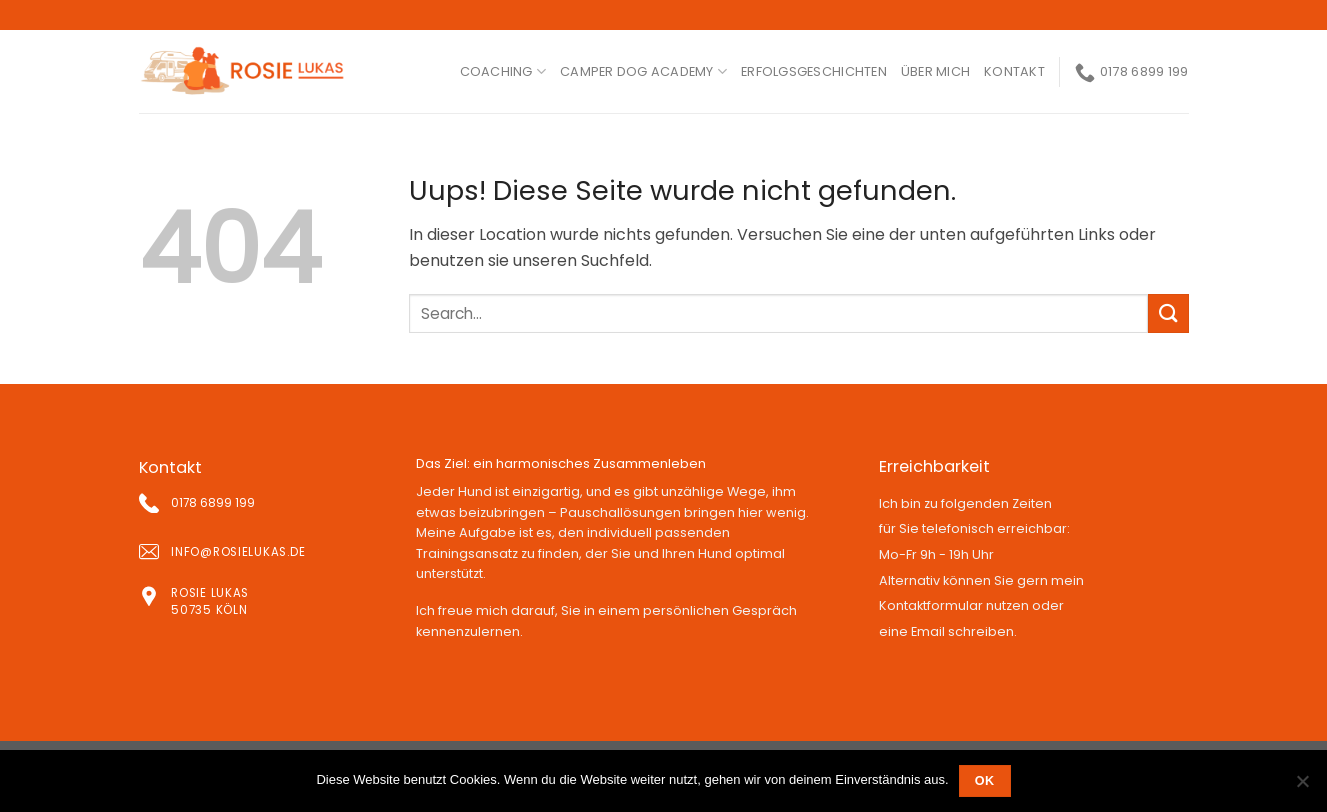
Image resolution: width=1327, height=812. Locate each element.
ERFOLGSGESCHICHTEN (814, 71)
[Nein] (1302, 787)
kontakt (1014, 71)
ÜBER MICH (935, 71)
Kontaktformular (931, 605)
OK (985, 781)
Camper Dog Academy (643, 71)
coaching (503, 71)
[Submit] (1168, 313)
